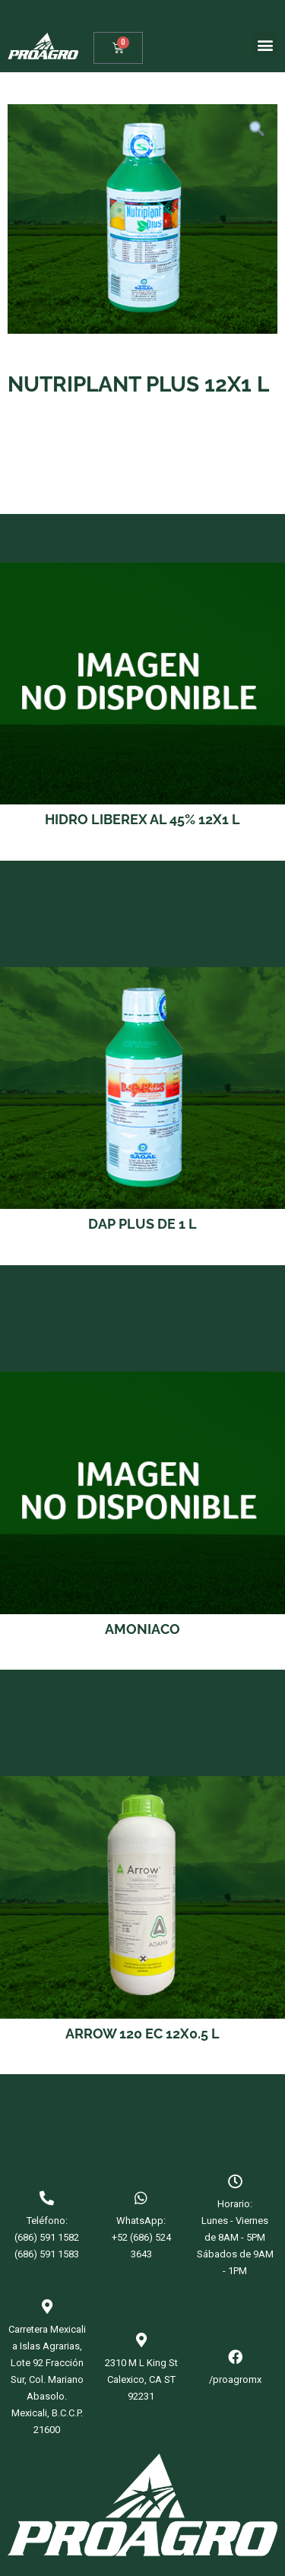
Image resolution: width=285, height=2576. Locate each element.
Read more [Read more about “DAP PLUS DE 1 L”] (142, 1253)
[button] (264, 44)
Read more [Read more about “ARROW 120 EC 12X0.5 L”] (142, 2062)
